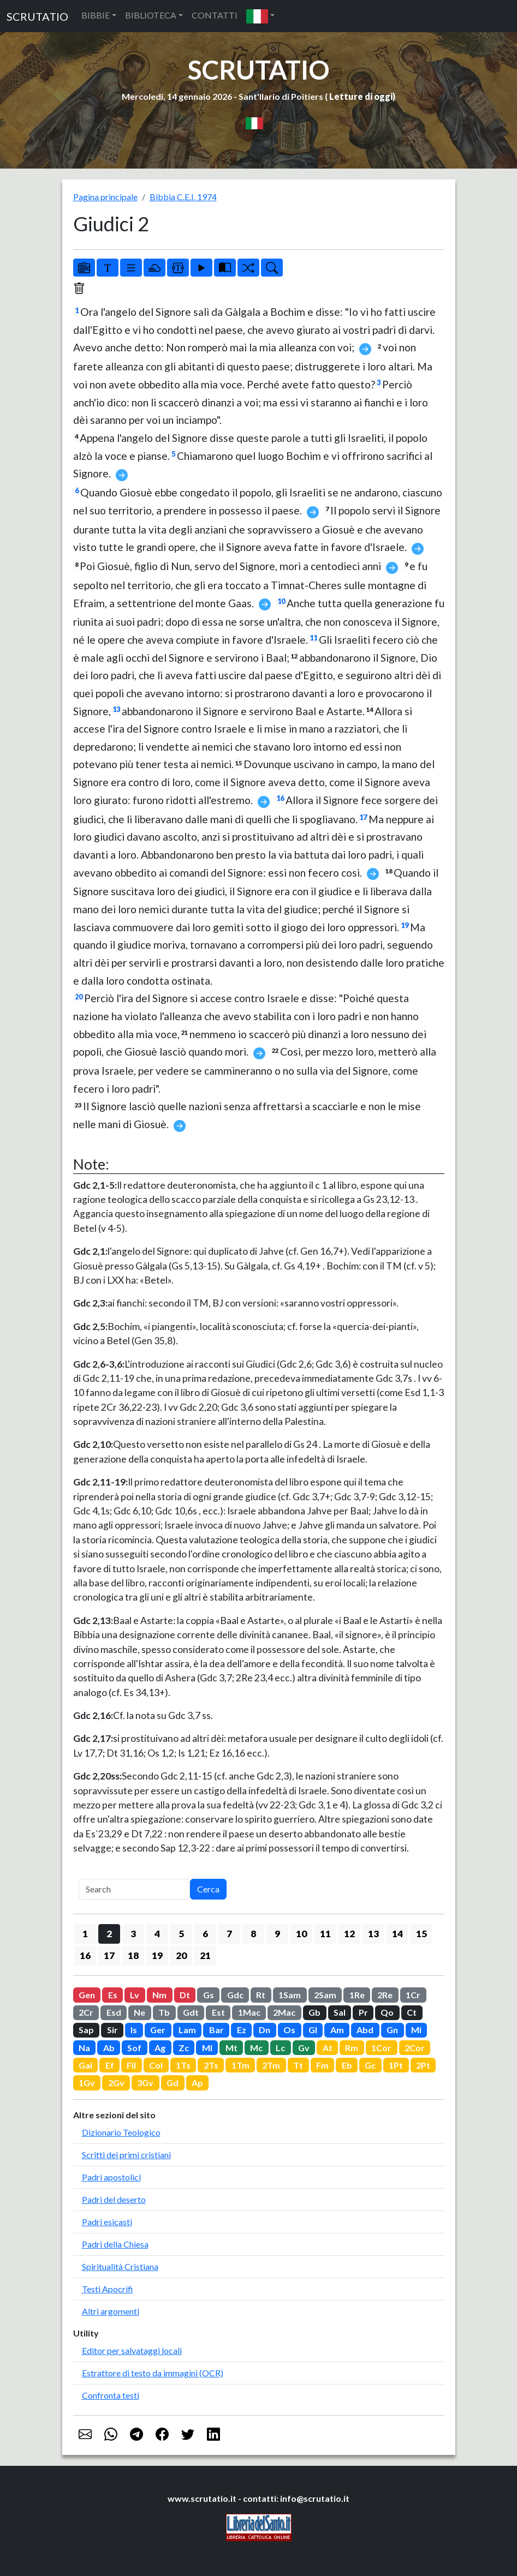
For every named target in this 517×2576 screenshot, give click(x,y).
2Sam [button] (325, 1995)
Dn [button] (264, 2029)
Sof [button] (134, 2047)
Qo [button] (387, 2012)
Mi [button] (416, 2029)
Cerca (208, 1889)
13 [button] (373, 1933)
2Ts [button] (211, 2065)
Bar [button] (216, 2029)
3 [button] (133, 1933)
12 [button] (349, 1933)
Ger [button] (157, 2029)
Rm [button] (351, 2047)
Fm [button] (322, 2065)
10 (281, 601)
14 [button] (397, 1933)
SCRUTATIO (37, 16)
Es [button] (112, 1995)
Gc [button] (370, 2065)
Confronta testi (110, 2395)
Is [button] (133, 2029)
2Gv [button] (116, 2082)
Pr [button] (363, 2012)
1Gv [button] (87, 2082)
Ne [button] (139, 2012)
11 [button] (325, 1933)
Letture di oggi (361, 96)
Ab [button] (109, 2047)
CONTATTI (214, 15)
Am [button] (337, 2029)
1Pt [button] (396, 2065)
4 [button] (157, 1933)
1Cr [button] (413, 1995)
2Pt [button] (423, 2065)
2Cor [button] (415, 2047)
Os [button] (289, 2029)
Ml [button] (207, 2047)
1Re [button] (357, 1995)
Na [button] (84, 2047)
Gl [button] (312, 2029)
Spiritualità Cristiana (120, 2266)
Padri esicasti (107, 2221)
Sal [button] (340, 2012)
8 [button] (253, 1933)
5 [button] (181, 1933)
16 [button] (85, 1955)
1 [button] (85, 1933)
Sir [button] (112, 2029)
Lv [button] (134, 1995)
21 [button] (205, 1955)
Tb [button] (164, 2012)
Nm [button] (159, 1995)
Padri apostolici (111, 2177)
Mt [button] (231, 2047)
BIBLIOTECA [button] (150, 15)
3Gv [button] (145, 2082)
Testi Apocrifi (107, 2289)
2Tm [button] (271, 2065)
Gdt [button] (191, 2012)
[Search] (134, 1889)
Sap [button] (86, 2029)
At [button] (327, 2047)
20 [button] (181, 1955)
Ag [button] (159, 2047)
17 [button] (109, 1955)
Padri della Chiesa (115, 2244)
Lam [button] (187, 2029)
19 (404, 925)
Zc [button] (184, 2047)
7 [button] (229, 1933)
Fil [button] (131, 2065)
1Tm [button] (240, 2065)
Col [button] (156, 2065)
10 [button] (301, 1933)
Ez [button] (241, 2029)
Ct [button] (412, 2012)
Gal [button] (85, 2065)
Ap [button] (197, 2082)
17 (363, 817)
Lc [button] (280, 2047)
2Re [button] (385, 1995)
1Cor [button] (381, 2047)
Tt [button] (298, 2065)
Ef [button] (109, 2065)
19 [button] (157, 1955)
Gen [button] (87, 1995)
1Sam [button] (289, 1995)
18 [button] (133, 1955)
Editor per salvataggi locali (132, 2350)
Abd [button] (364, 2029)
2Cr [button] (86, 2012)
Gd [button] (173, 2082)
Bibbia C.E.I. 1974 (183, 196)
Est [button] (218, 2012)
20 (78, 996)
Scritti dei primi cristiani (126, 2154)
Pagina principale (105, 196)
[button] (260, 16)
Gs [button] (208, 1995)
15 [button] (421, 1933)
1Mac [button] (249, 2012)
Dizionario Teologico (121, 2132)
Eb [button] (347, 2065)
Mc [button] (256, 2047)
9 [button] (277, 1933)
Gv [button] (304, 2047)
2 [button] (109, 1933)
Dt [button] (185, 1995)
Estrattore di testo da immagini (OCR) (152, 2373)
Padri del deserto (114, 2199)
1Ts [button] (183, 2065)
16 (280, 798)
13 (116, 709)
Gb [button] (314, 2012)
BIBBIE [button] (95, 15)
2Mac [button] (284, 2012)
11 (313, 637)
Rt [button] (260, 1995)
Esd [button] (113, 2012)
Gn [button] (392, 2029)
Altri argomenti (110, 2311)
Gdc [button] (235, 1995)
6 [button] (205, 1933)
